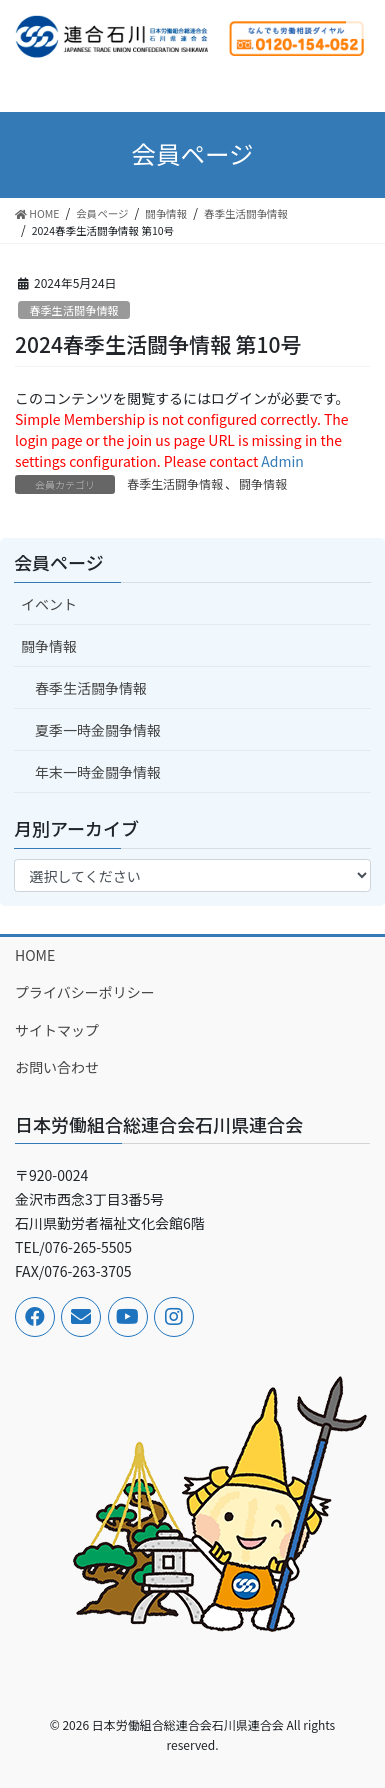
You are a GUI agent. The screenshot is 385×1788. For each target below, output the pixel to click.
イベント (49, 604)
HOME (35, 955)
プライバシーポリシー (85, 992)
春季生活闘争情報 (74, 310)
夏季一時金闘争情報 (98, 730)
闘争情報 (263, 483)
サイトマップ (57, 1030)
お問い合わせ (57, 1067)
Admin (282, 461)
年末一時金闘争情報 (98, 772)
